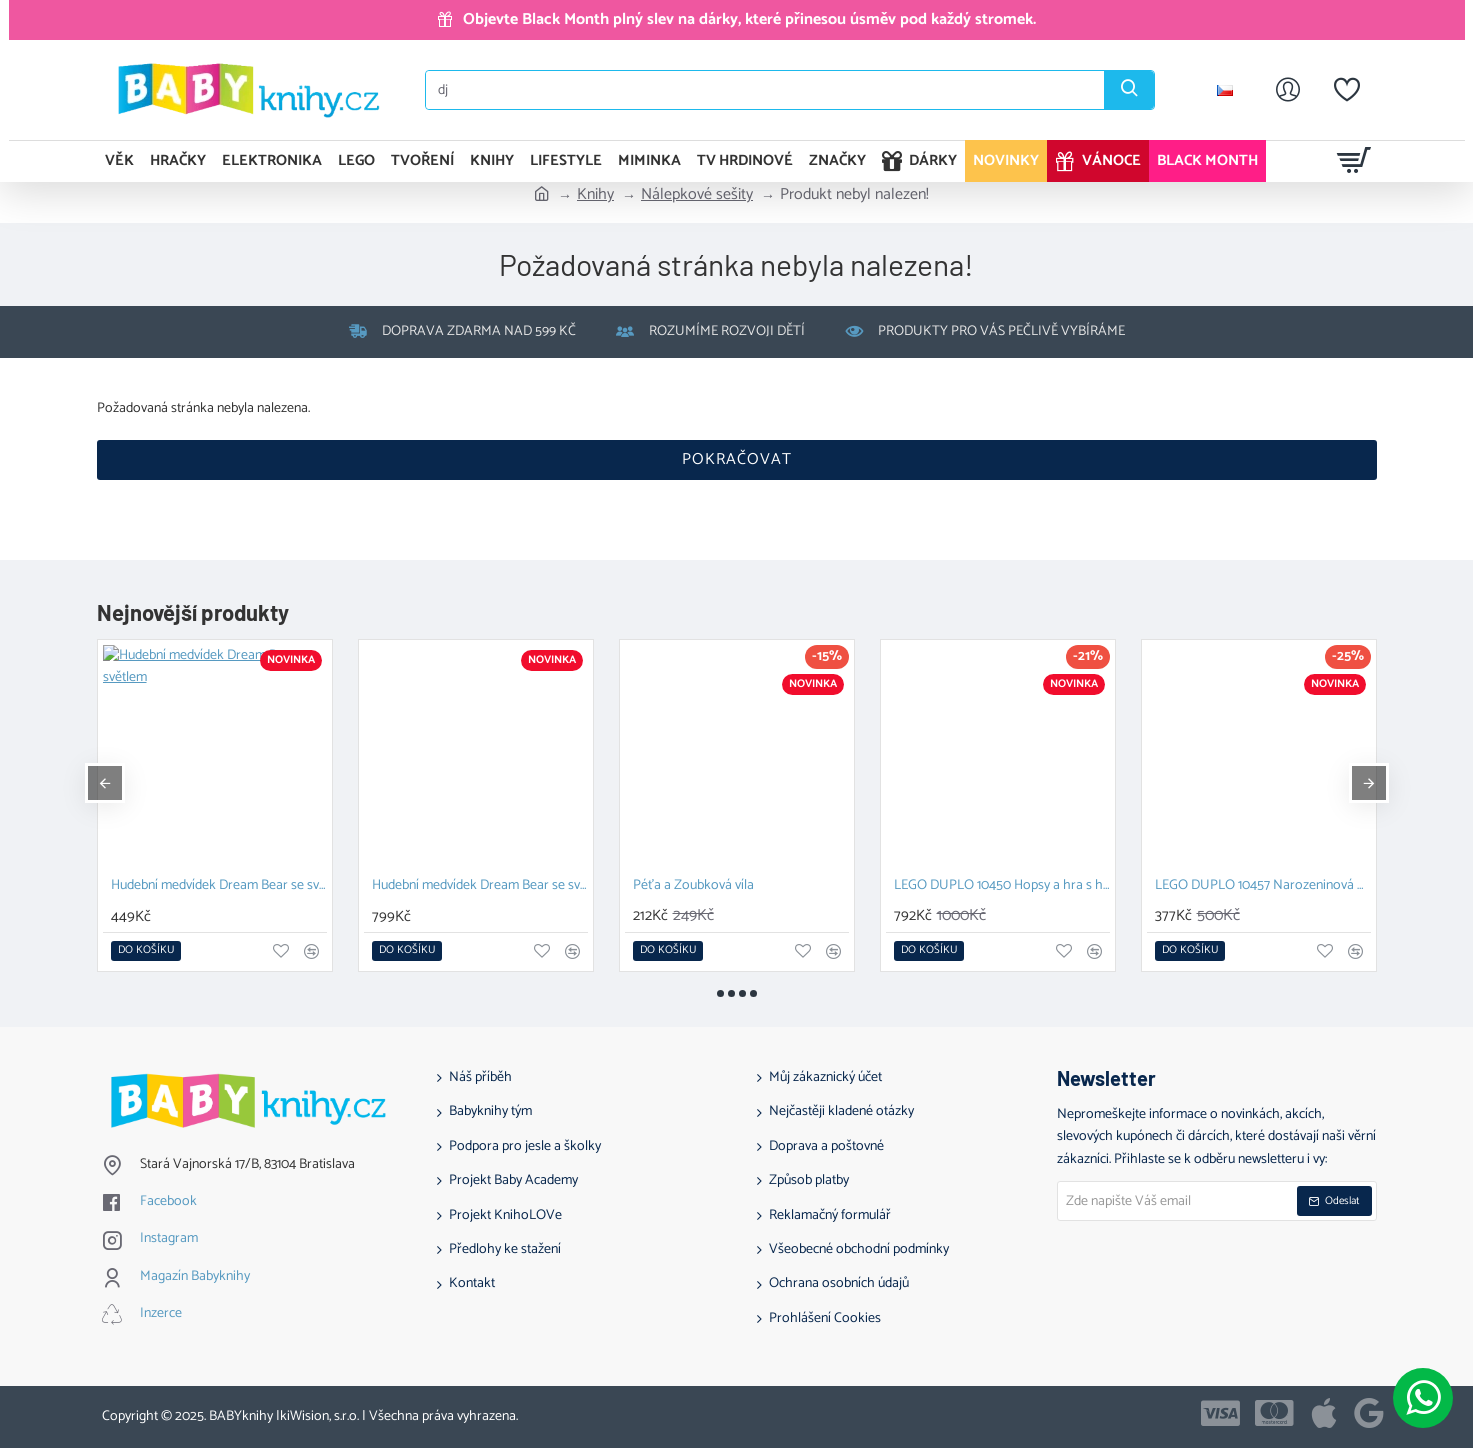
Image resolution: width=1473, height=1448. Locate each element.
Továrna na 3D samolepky (968, 886)
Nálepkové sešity (697, 195)
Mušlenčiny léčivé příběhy (444, 886)
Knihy (595, 195)
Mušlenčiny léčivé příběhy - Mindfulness (741, 886)
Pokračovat (737, 459)
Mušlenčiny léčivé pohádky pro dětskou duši (219, 886)
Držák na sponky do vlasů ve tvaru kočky (1263, 886)
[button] (146, 951)
